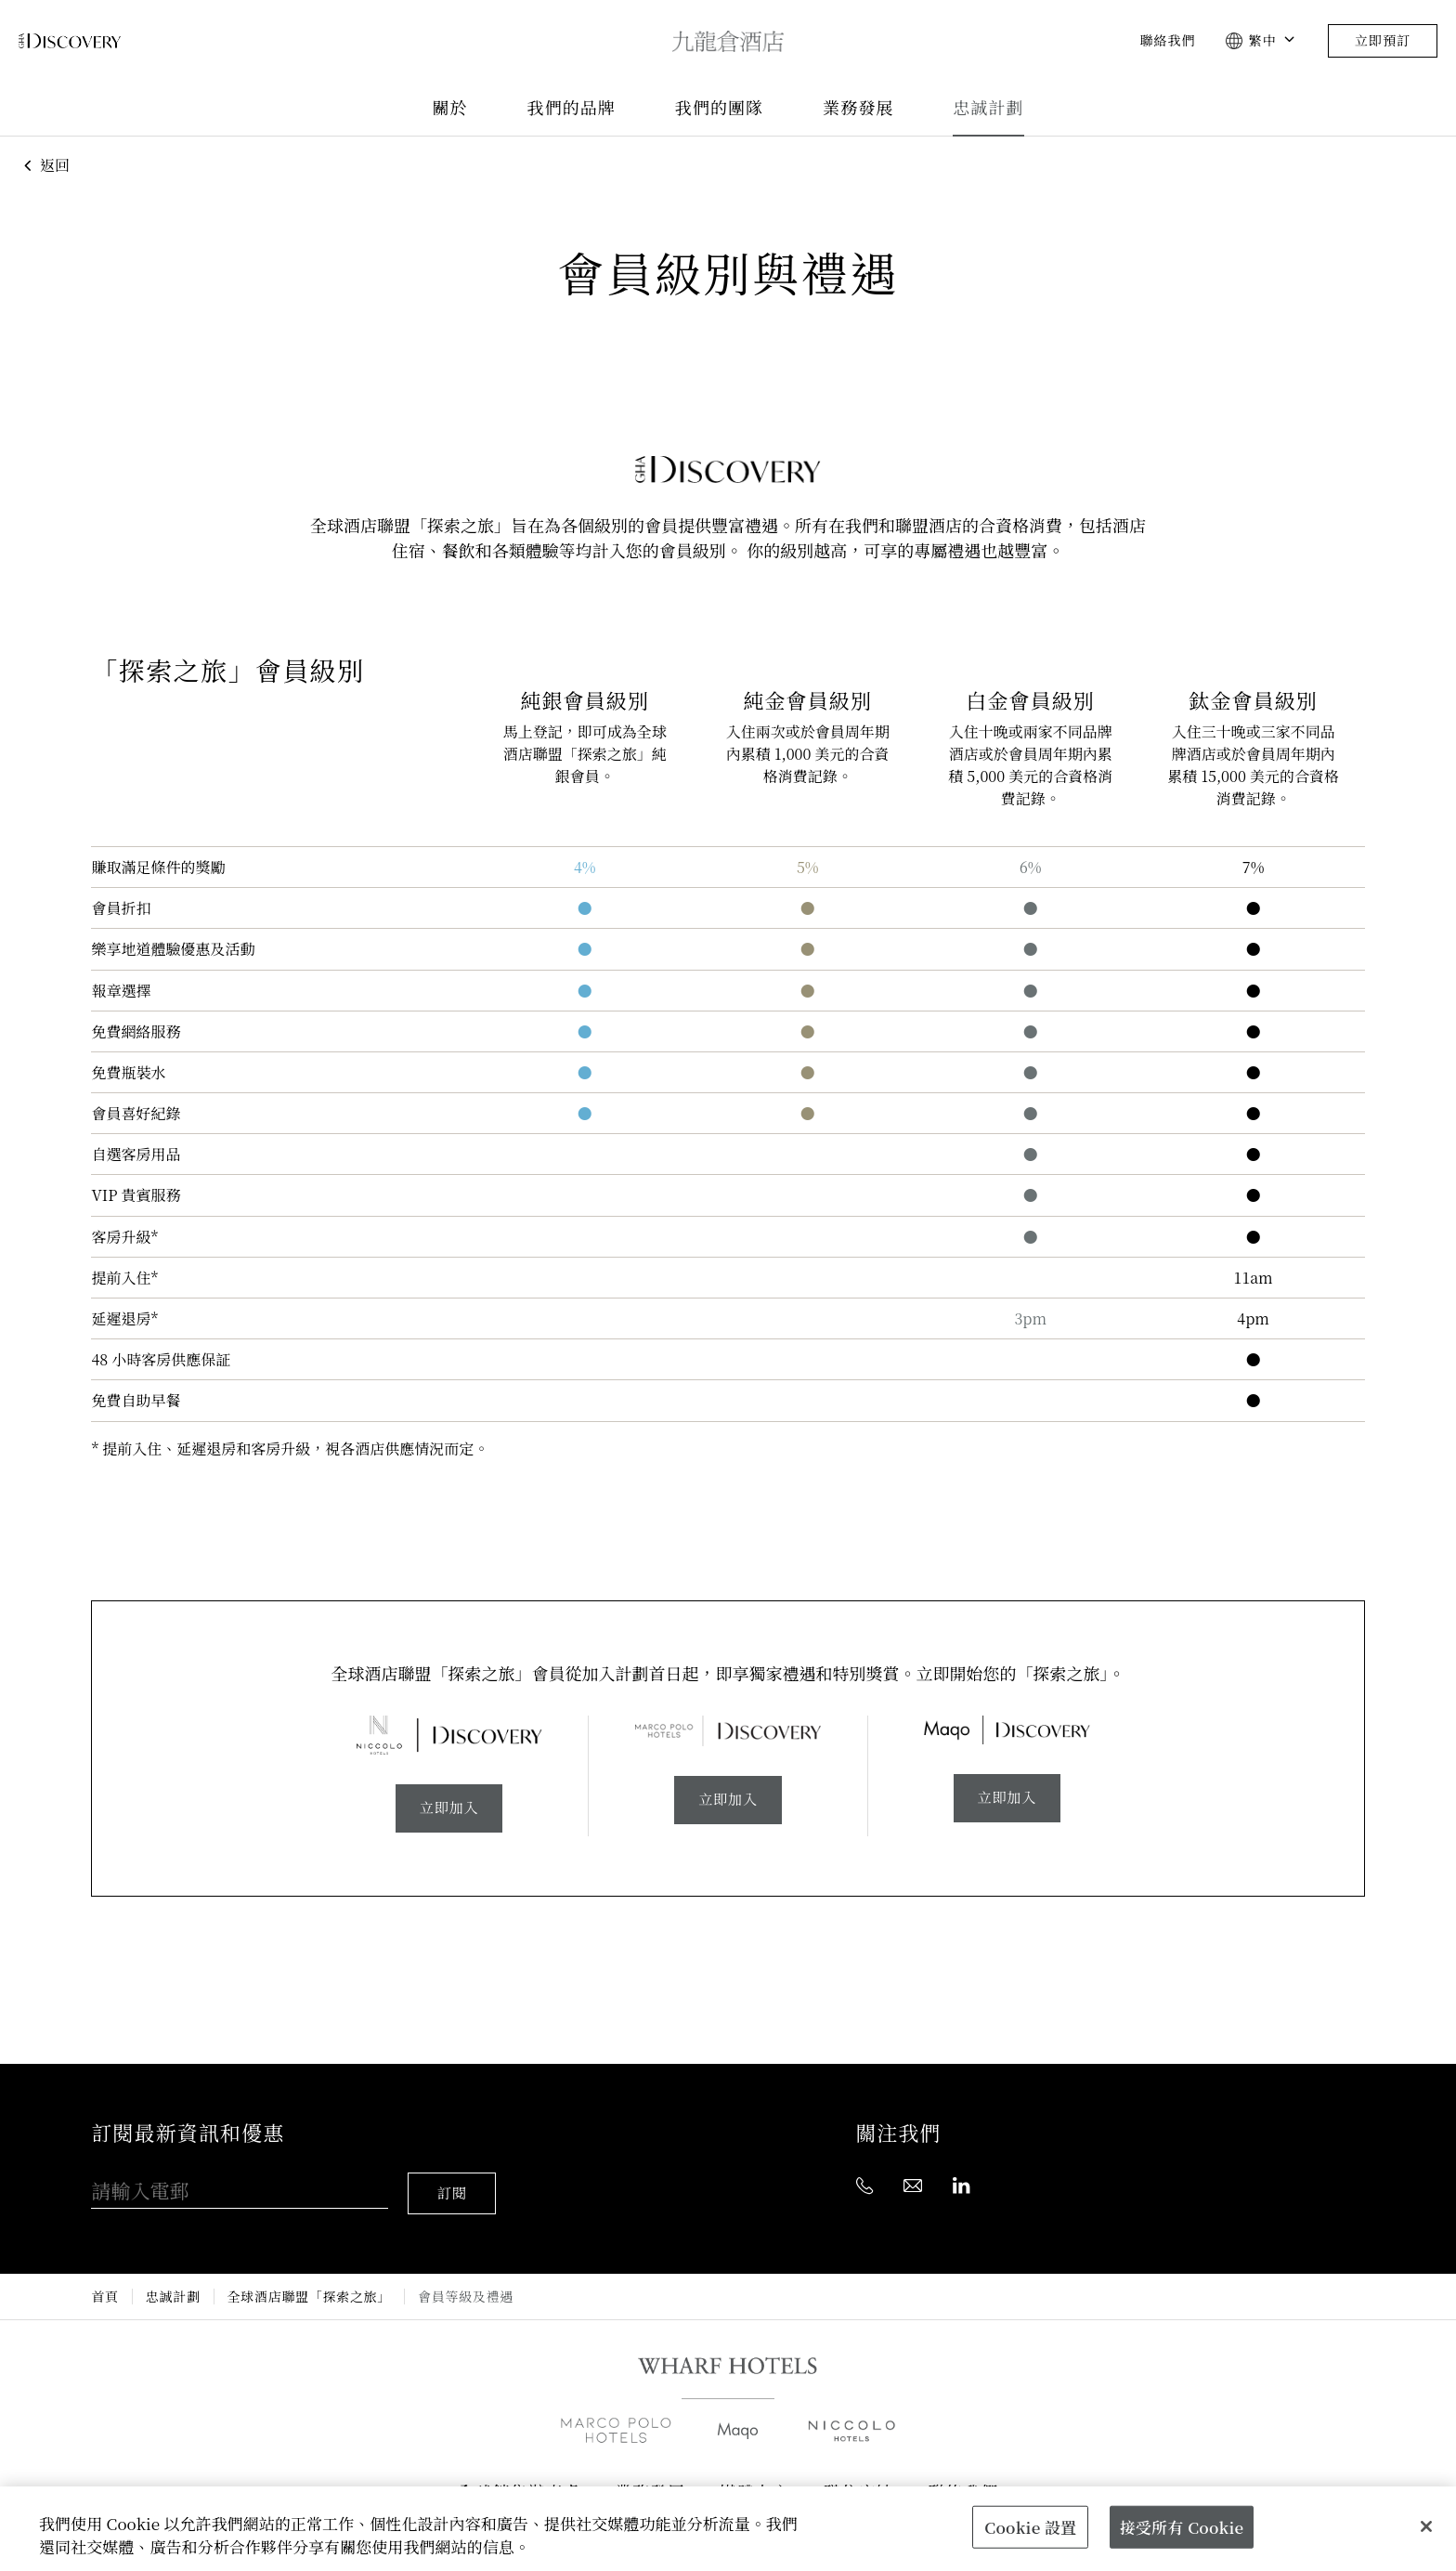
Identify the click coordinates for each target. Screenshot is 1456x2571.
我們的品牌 (571, 108)
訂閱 (454, 2183)
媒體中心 (755, 2482)
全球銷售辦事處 (519, 2482)
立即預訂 (1382, 41)
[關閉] (1426, 2526)
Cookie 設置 (1030, 2526)
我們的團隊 (719, 108)
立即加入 (449, 1809)
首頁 (104, 2286)
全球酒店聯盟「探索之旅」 (309, 2286)
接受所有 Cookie (1181, 2526)
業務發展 (858, 108)
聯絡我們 (1167, 41)
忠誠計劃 (988, 108)
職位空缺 (859, 2482)
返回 (44, 165)
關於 (449, 108)
